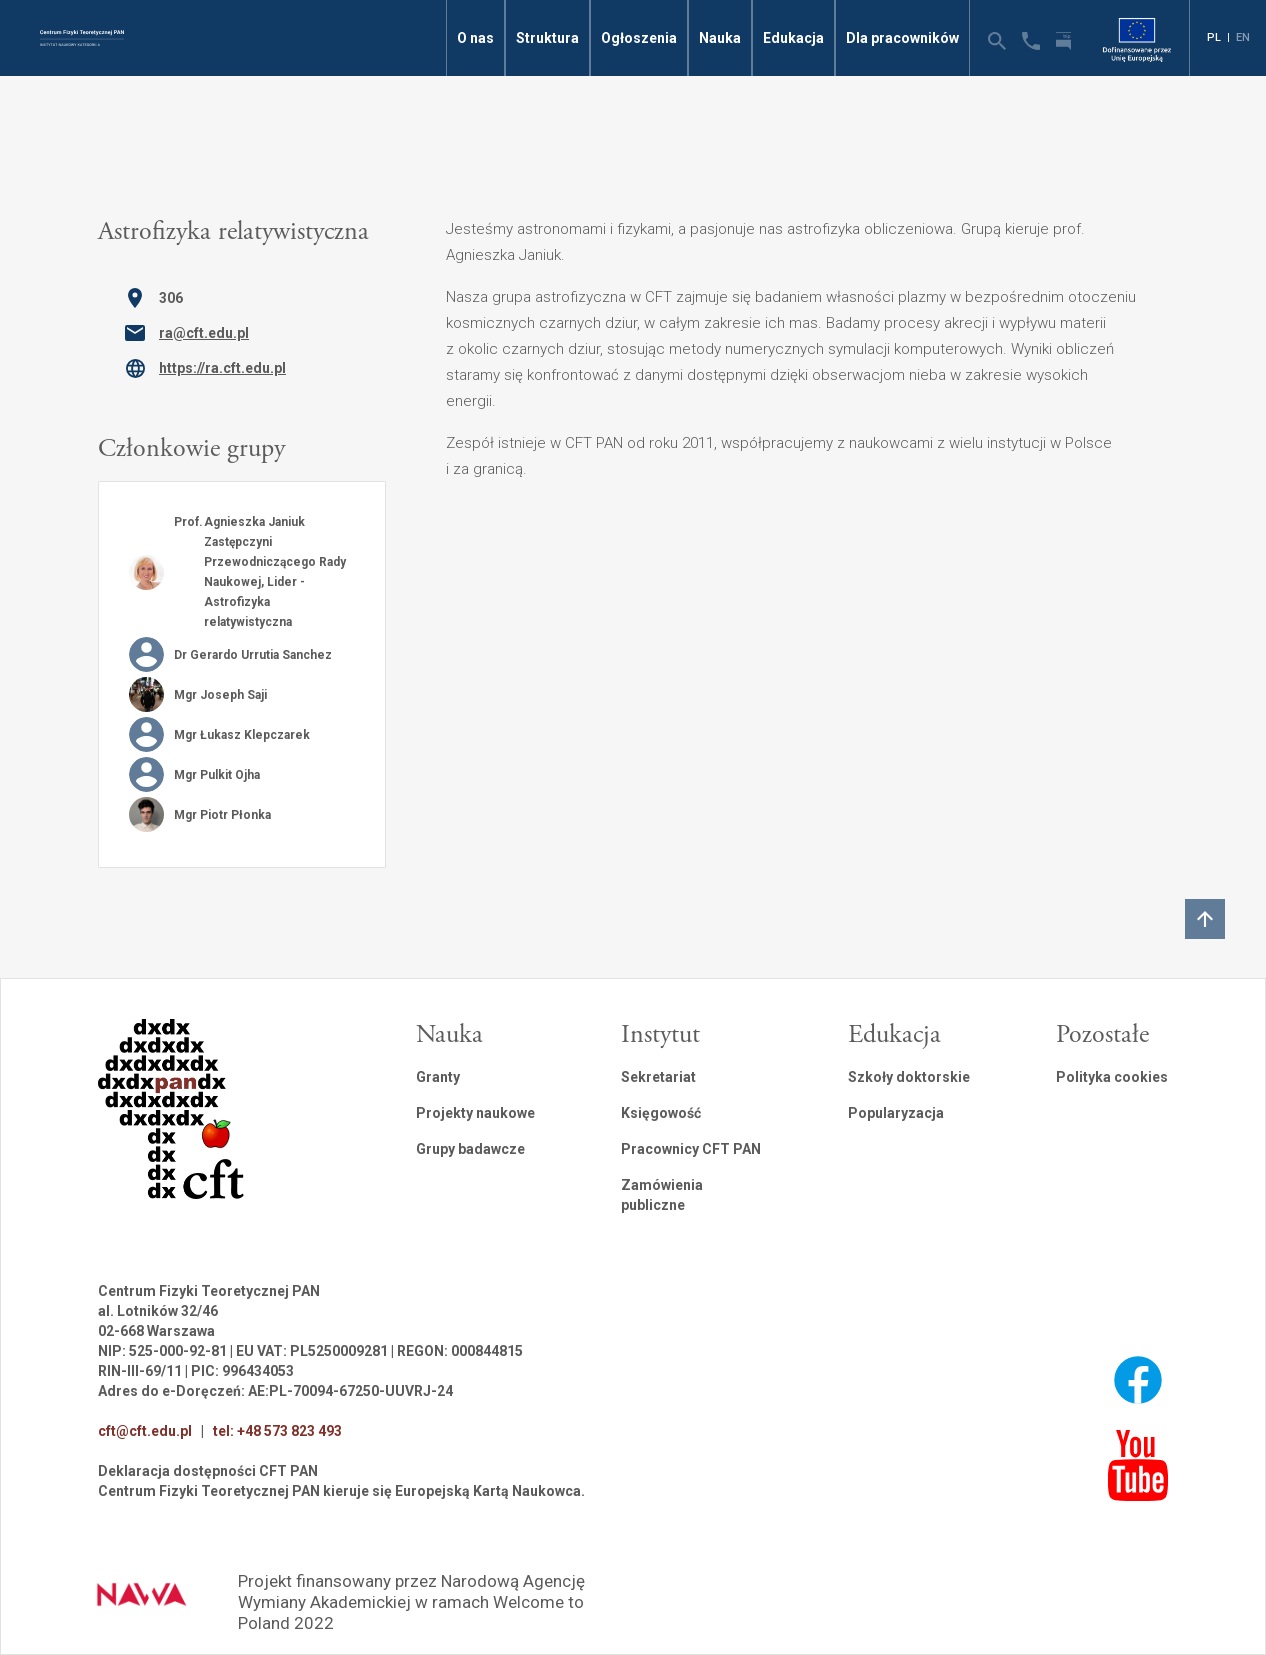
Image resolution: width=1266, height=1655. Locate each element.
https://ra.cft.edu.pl (222, 368)
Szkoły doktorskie (909, 1077)
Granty (438, 1077)
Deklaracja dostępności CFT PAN (208, 1471)
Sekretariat (658, 1077)
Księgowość (661, 1113)
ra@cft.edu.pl (204, 333)
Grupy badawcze (470, 1149)
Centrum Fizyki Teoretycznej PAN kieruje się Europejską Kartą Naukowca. (341, 1491)
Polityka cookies (1112, 1077)
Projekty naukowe (475, 1113)
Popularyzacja (896, 1113)
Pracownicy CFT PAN (691, 1149)
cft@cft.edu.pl (145, 1431)
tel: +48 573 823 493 (277, 1431)
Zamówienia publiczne (662, 1195)
